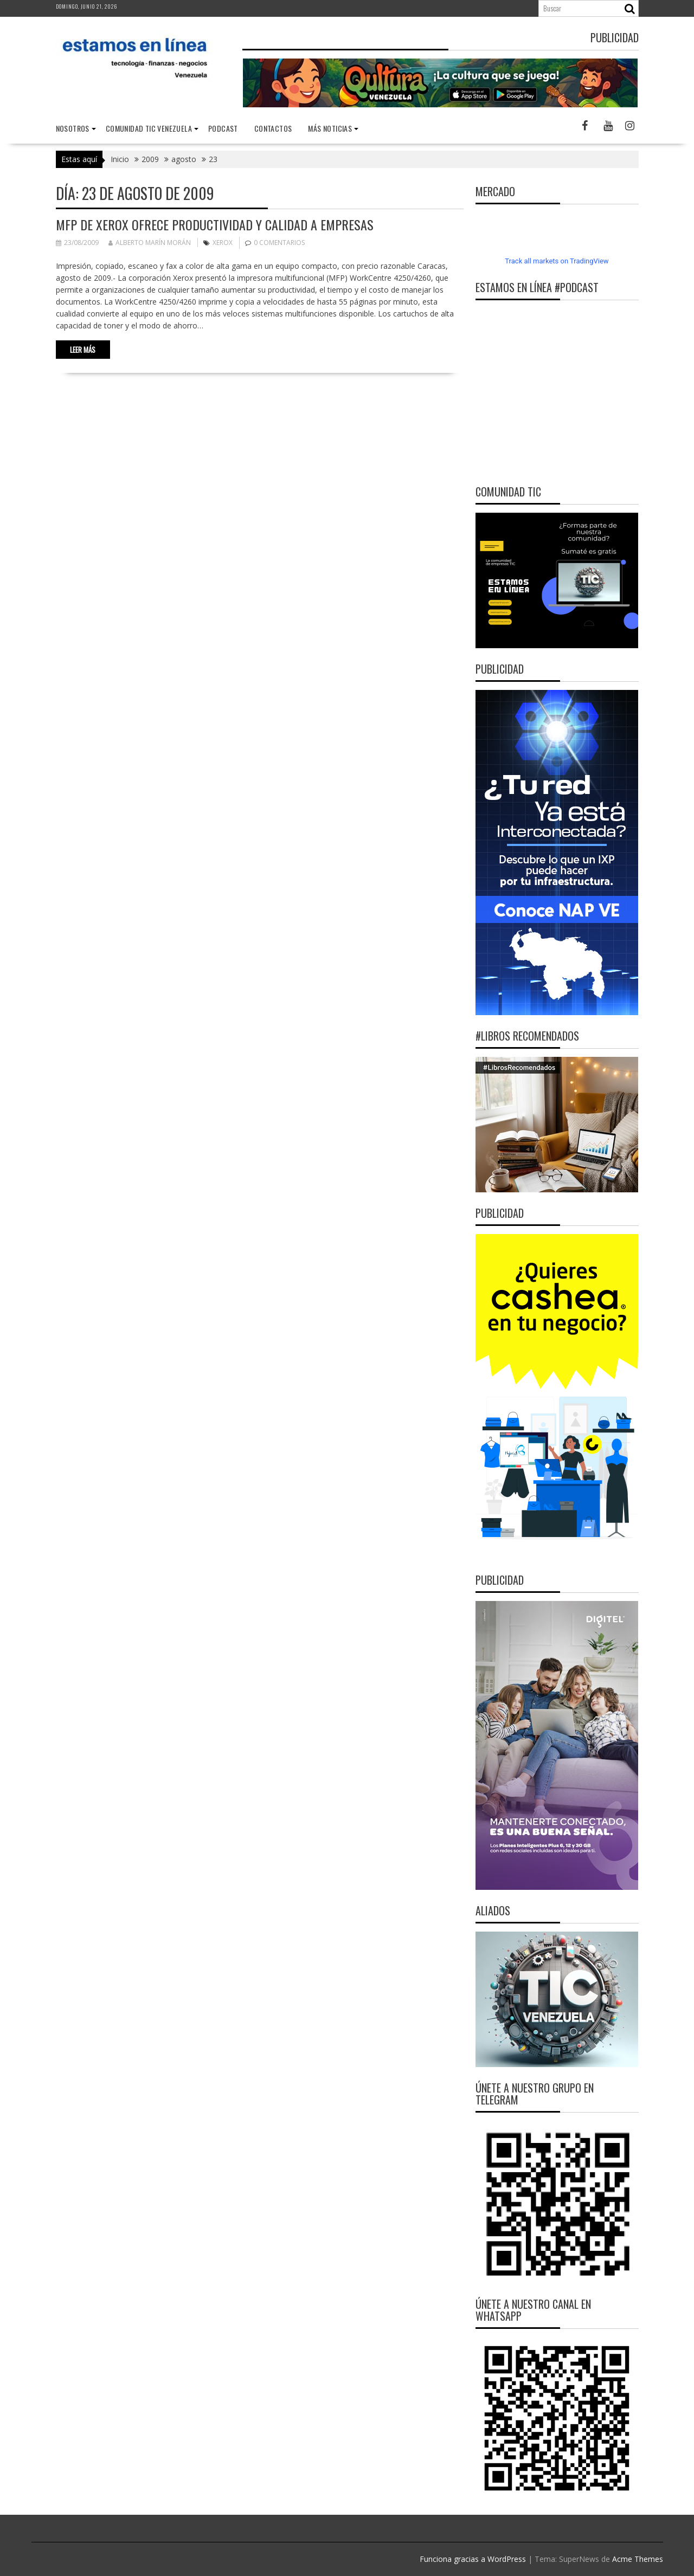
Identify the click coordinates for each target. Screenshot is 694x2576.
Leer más (82, 349)
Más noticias (330, 128)
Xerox (223, 242)
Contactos (273, 128)
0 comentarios (279, 242)
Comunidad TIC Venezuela (149, 128)
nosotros (72, 128)
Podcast (223, 128)
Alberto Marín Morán (149, 242)
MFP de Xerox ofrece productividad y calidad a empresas (215, 224)
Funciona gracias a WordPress (473, 2559)
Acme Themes (637, 2559)
